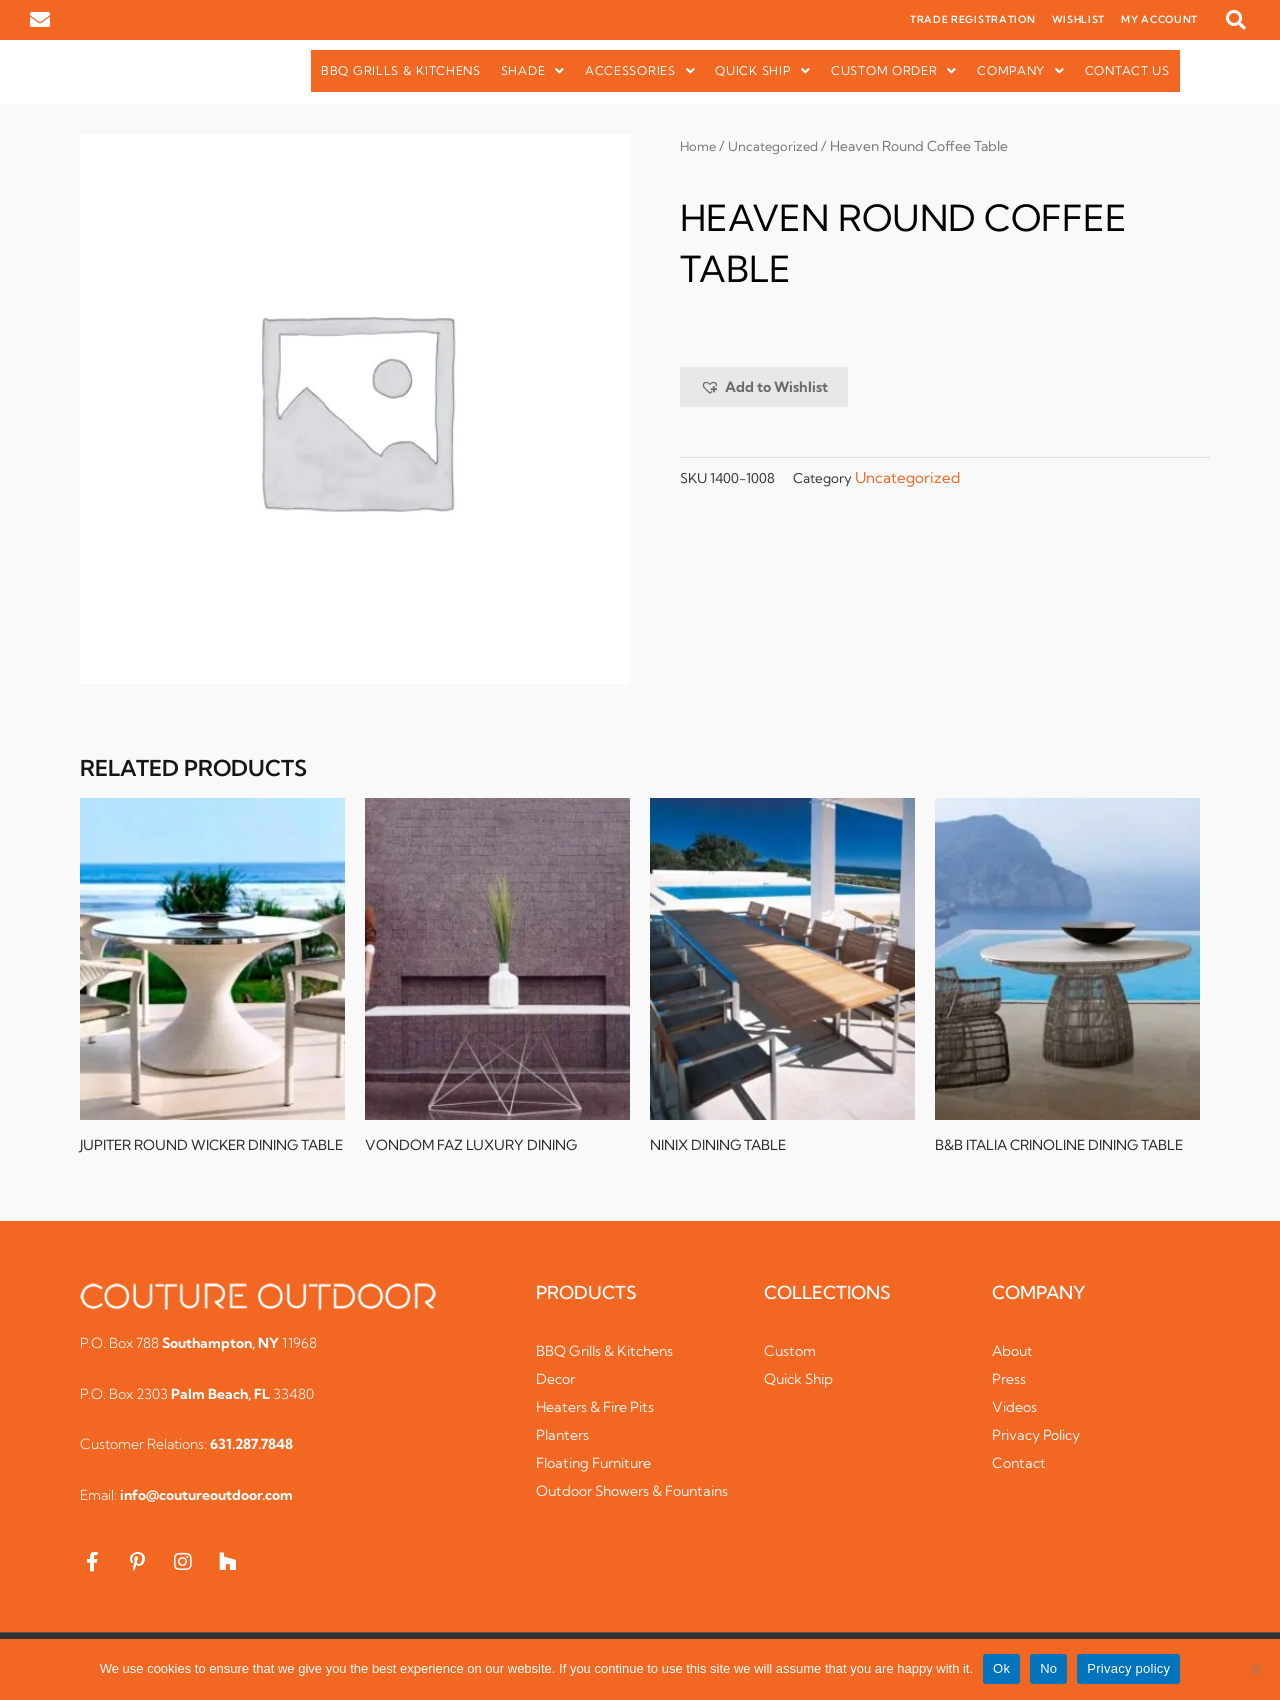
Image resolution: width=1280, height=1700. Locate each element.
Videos (1016, 1423)
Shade (533, 70)
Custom (791, 1367)
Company (1021, 70)
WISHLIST (1079, 19)
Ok (1001, 1668)
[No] (1255, 1669)
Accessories (640, 70)
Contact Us (1127, 70)
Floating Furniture (600, 1479)
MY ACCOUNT (1159, 19)
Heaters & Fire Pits (601, 1423)
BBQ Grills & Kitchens (401, 70)
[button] (1236, 20)
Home (699, 146)
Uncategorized (778, 146)
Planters (564, 1451)
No (1048, 1668)
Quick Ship (763, 70)
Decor (557, 1395)
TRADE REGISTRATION (973, 19)
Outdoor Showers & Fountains (606, 1517)
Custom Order (894, 70)
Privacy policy (1128, 1668)
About (1014, 1367)
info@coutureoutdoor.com (206, 1512)
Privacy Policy (1041, 1451)
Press (1010, 1395)
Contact (1020, 1479)
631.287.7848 (251, 1461)
